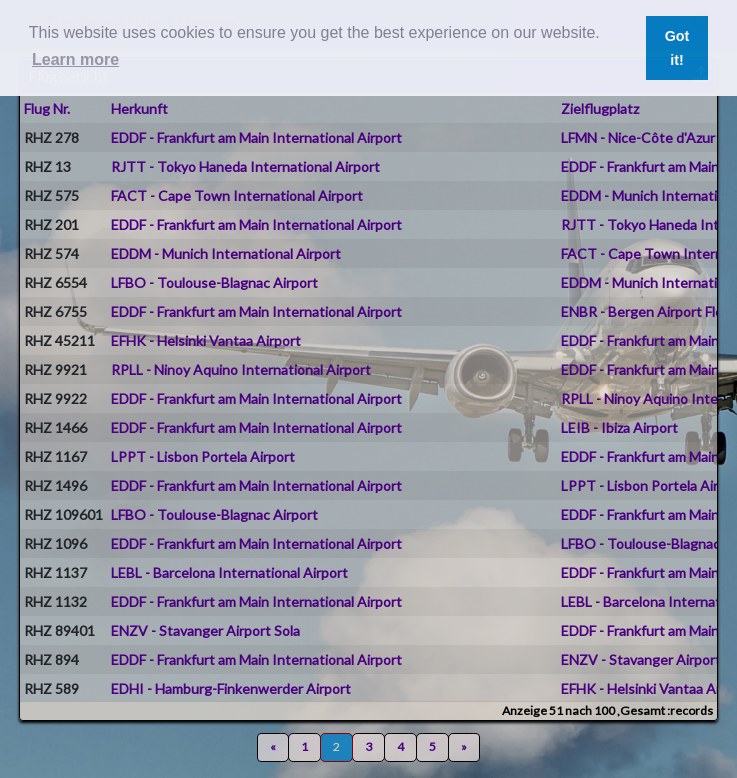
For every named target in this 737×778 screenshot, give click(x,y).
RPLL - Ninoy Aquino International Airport (241, 369)
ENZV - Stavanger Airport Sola (205, 630)
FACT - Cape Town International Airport (237, 195)
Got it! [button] (677, 48)
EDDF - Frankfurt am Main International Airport (256, 137)
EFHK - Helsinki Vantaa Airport (206, 340)
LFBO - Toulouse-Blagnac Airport (214, 282)
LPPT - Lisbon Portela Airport (203, 456)
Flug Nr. (47, 108)
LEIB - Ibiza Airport (619, 427)
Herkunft (139, 108)
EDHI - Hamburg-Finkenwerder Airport (231, 688)
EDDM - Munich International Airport (226, 253)
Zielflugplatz (600, 108)
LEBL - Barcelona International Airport (229, 572)
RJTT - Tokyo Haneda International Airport (245, 166)
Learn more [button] (75, 59)
